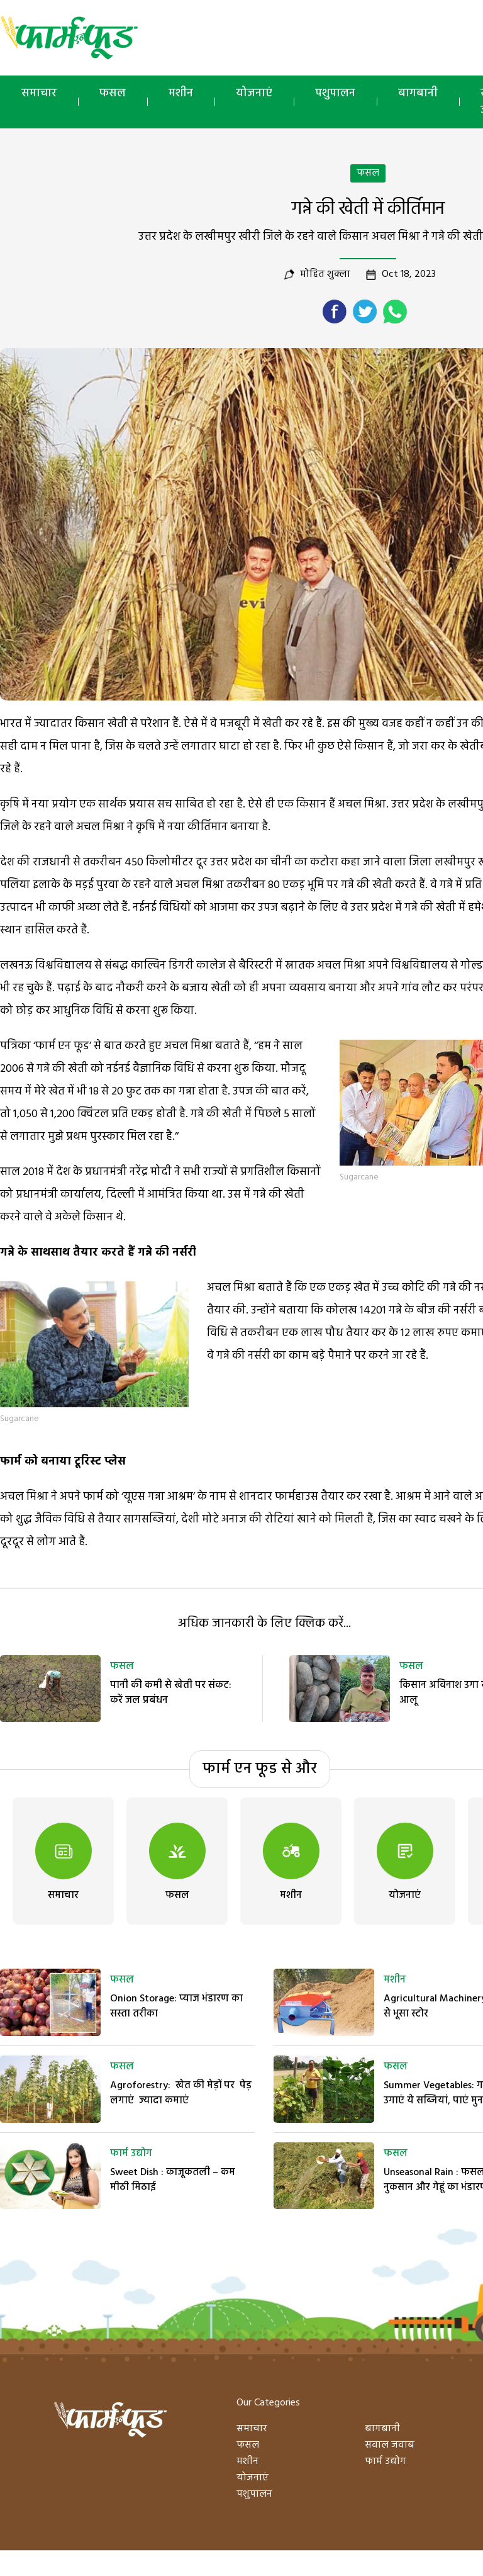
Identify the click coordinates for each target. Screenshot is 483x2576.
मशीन (181, 93)
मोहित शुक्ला (325, 274)
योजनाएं (254, 93)
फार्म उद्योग (131, 2154)
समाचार (39, 93)
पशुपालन (335, 93)
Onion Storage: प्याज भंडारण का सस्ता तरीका (176, 2006)
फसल (112, 93)
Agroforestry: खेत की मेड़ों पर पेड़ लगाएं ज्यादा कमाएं (181, 2093)
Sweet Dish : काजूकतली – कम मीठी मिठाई (172, 2180)
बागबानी (418, 93)
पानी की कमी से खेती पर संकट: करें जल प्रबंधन (170, 1693)
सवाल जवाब (389, 2445)
